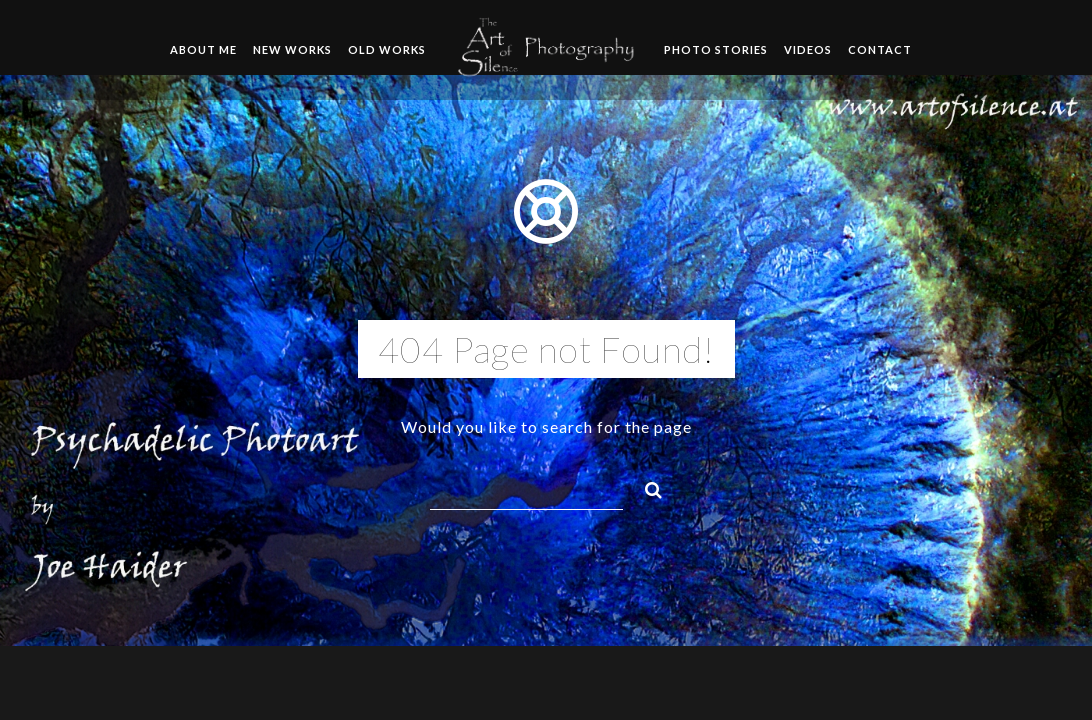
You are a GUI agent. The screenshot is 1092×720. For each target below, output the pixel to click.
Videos (808, 49)
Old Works (387, 49)
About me (203, 49)
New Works (292, 49)
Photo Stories (716, 49)
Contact (880, 49)
